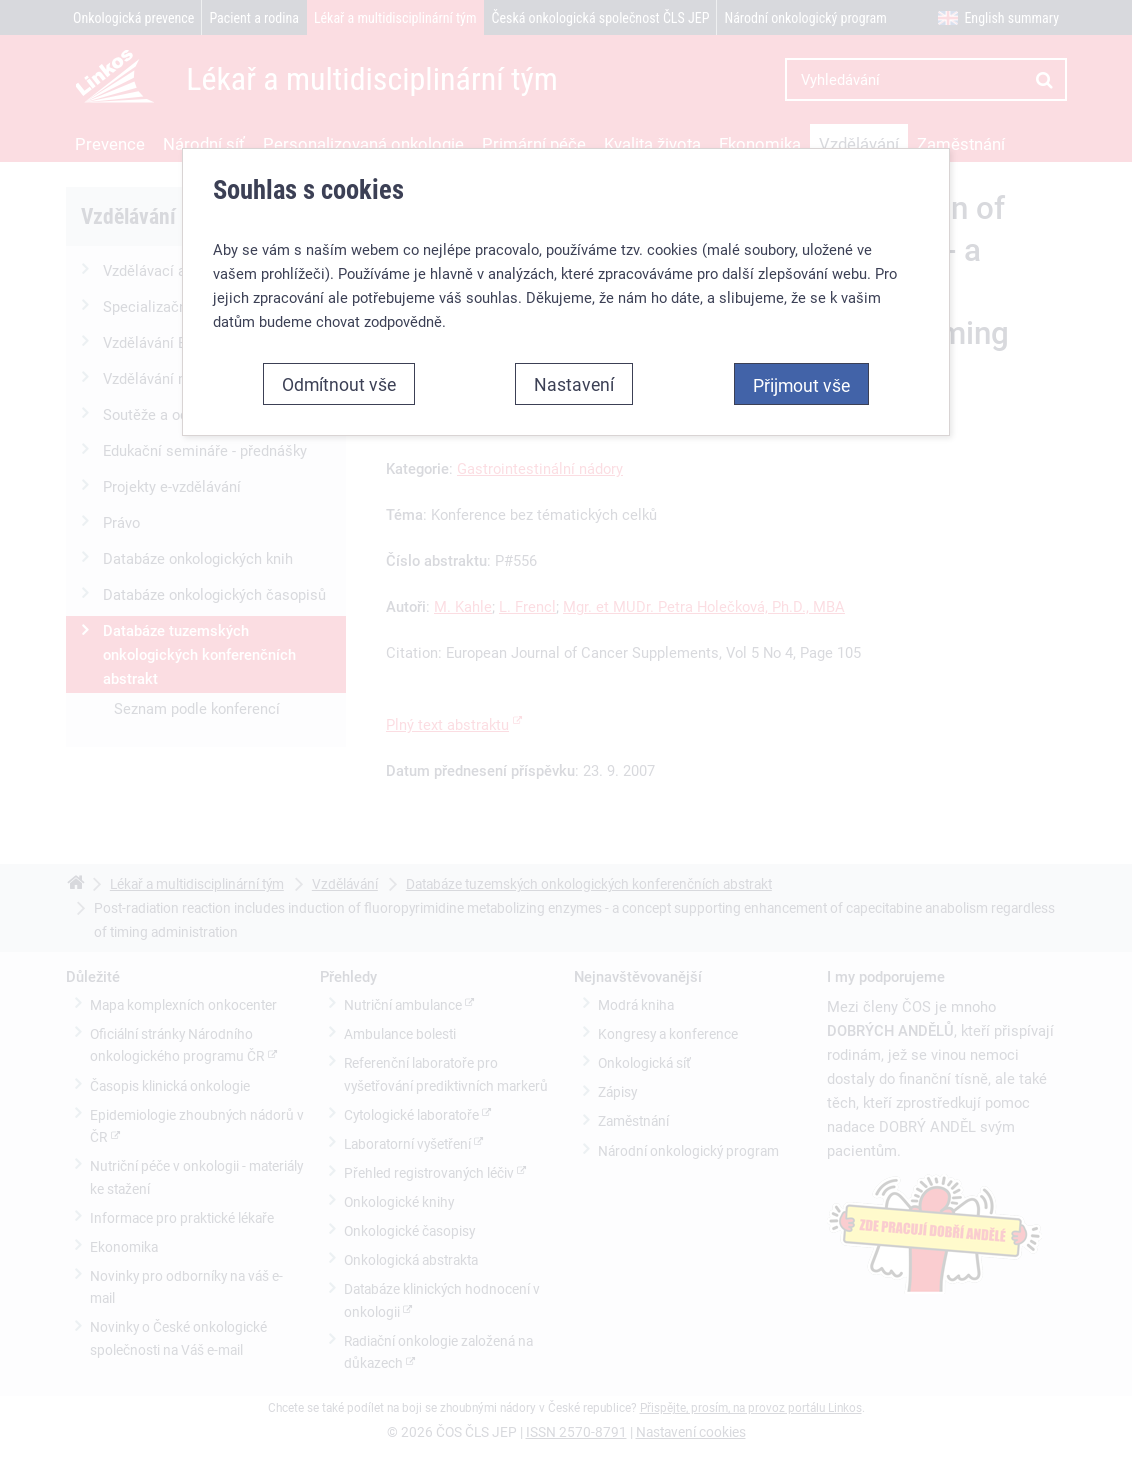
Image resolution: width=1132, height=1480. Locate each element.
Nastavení (574, 384)
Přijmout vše (801, 385)
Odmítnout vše (339, 384)
